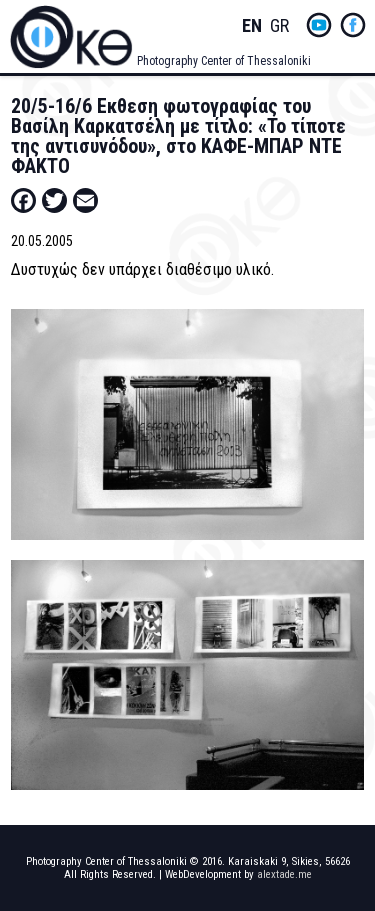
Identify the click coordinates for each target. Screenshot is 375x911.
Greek (280, 26)
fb (353, 25)
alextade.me (284, 874)
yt (319, 25)
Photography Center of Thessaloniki (224, 61)
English (252, 26)
